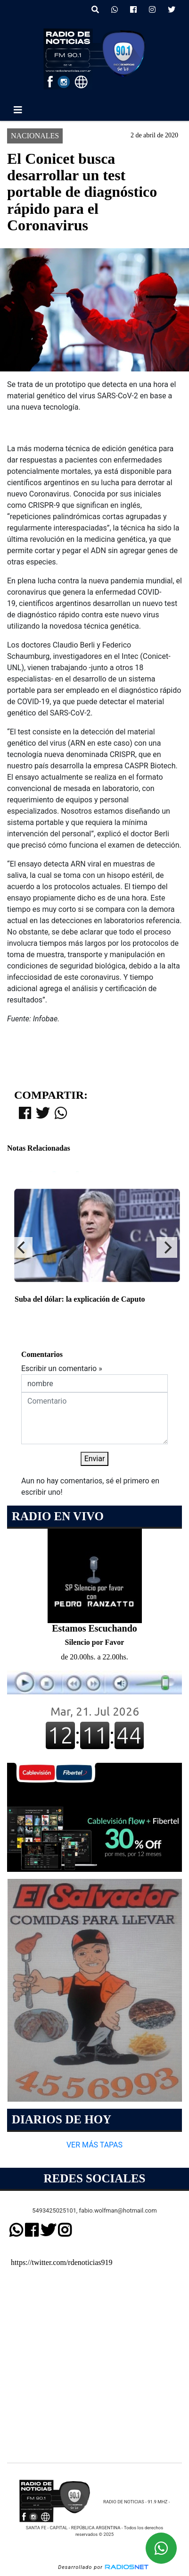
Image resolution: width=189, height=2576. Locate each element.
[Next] (166, 1247)
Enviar (94, 1458)
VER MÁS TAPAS (94, 2144)
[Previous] (22, 1247)
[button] (95, 10)
